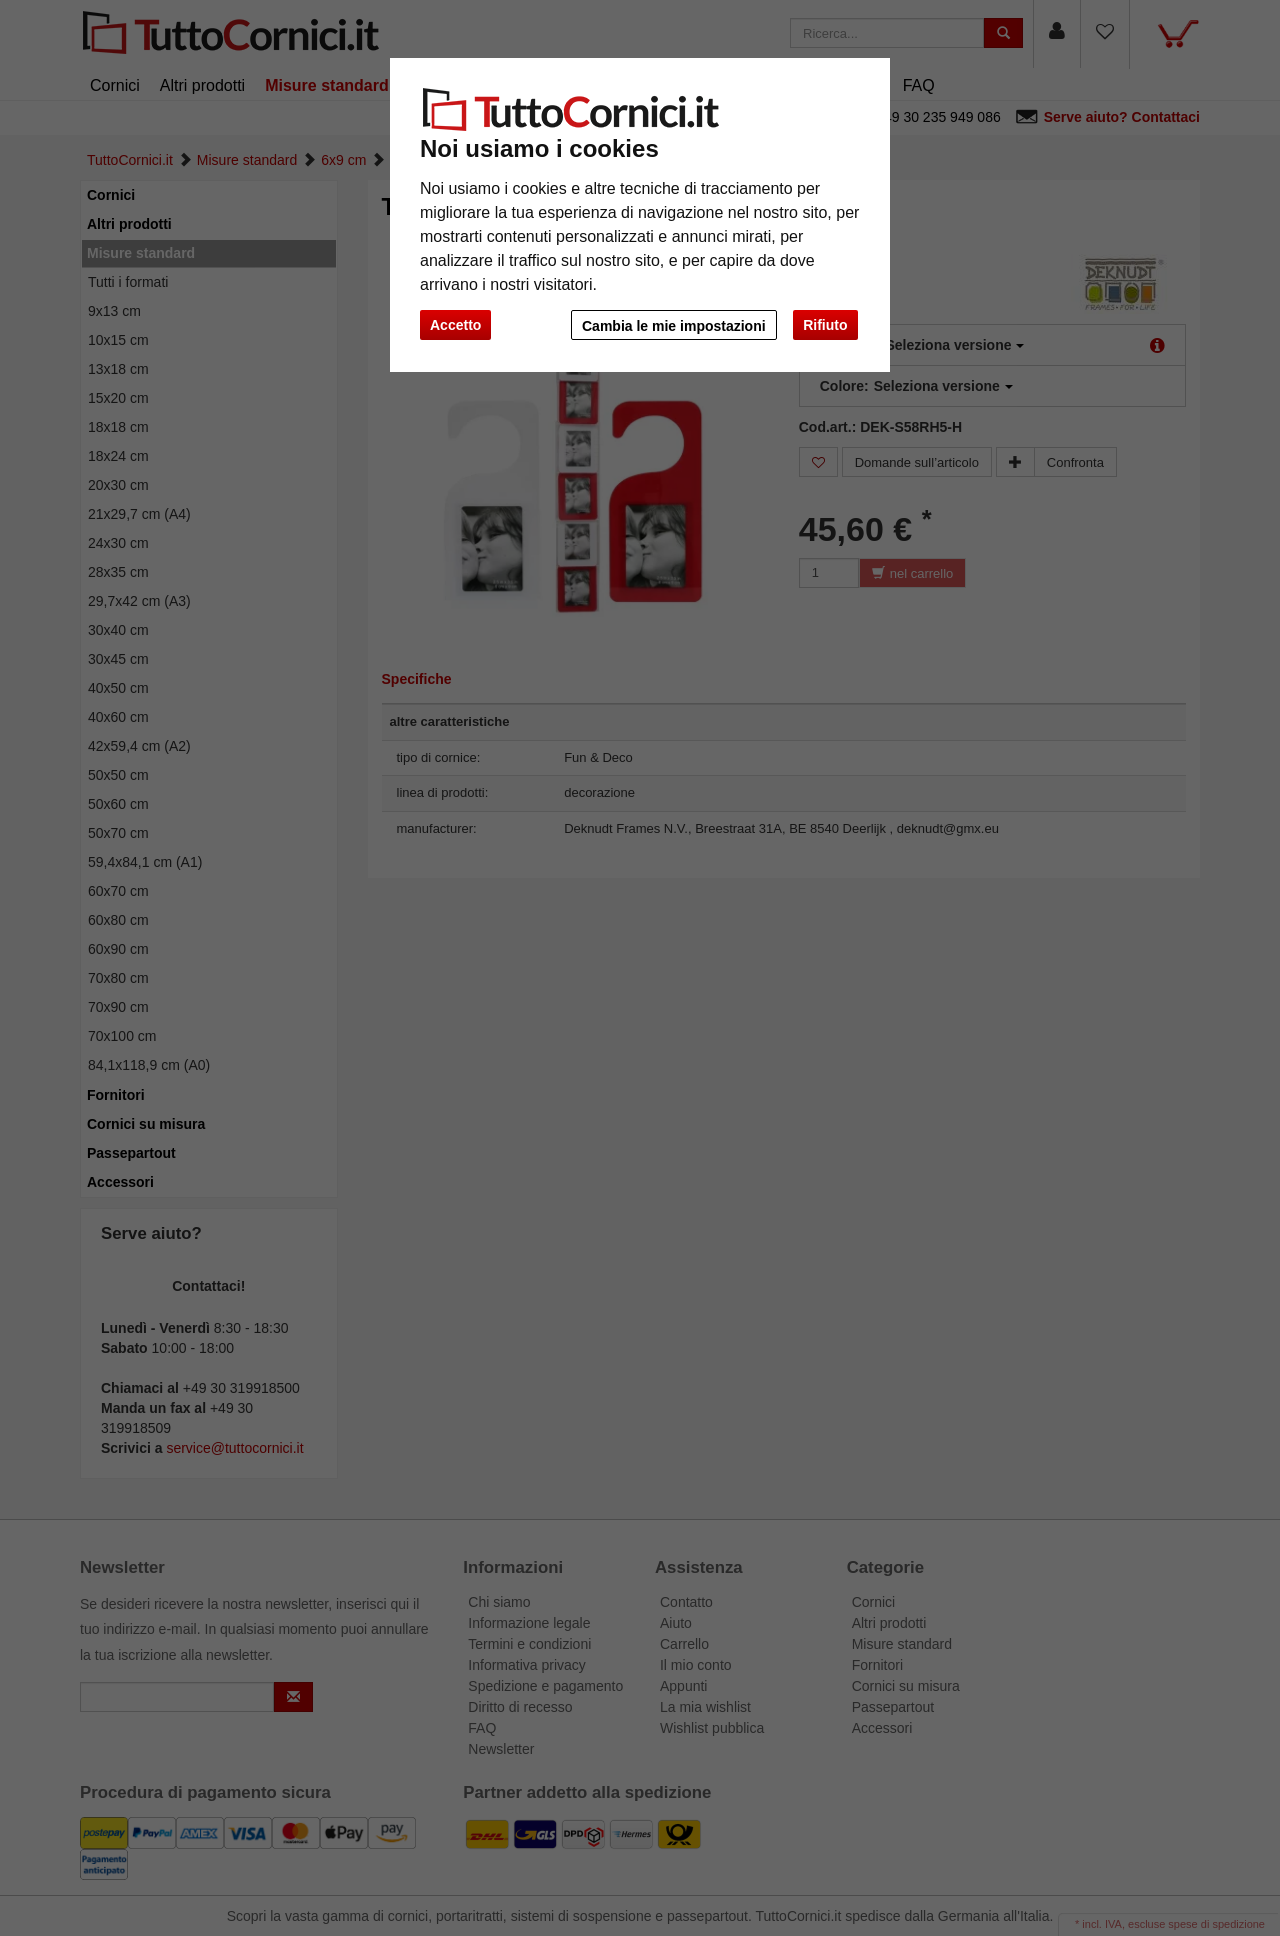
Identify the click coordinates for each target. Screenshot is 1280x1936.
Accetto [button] (455, 325)
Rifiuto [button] (825, 325)
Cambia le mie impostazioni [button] (674, 326)
